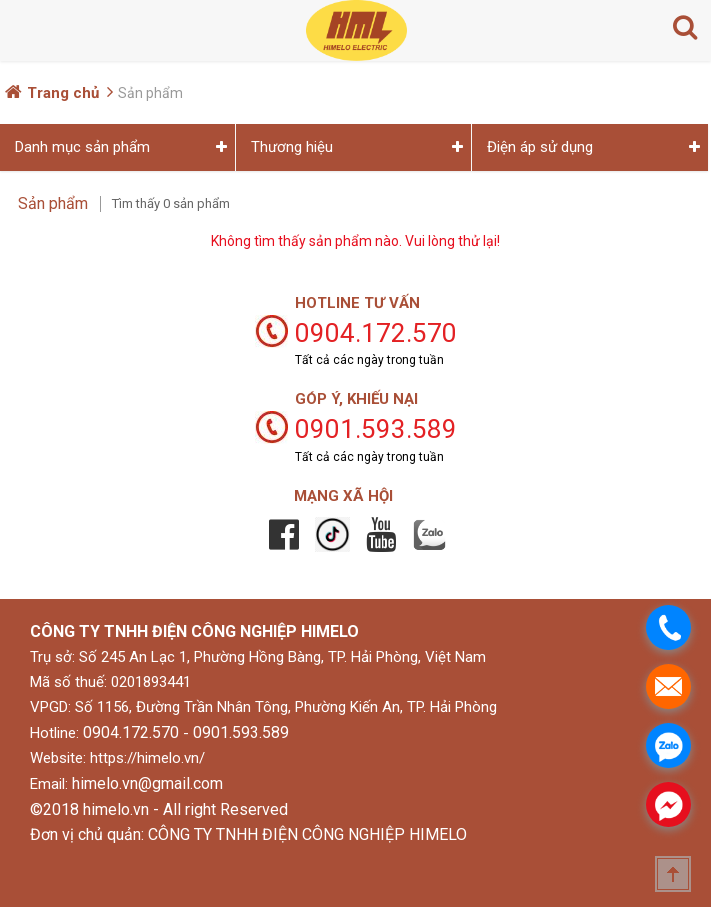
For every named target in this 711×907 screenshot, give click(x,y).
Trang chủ (63, 93)
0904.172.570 (131, 732)
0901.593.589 (241, 732)
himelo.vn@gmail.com (147, 783)
